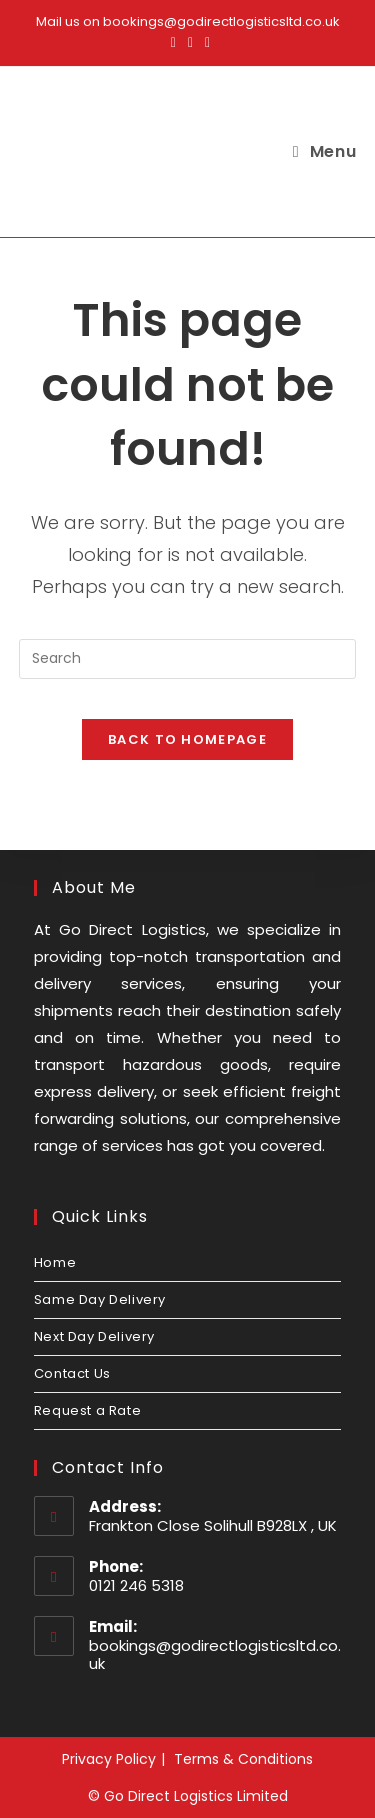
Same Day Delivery (100, 1299)
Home (55, 1262)
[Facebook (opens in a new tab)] (173, 42)
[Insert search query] (188, 659)
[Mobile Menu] (324, 152)
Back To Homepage (187, 739)
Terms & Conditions (243, 1759)
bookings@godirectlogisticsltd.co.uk (215, 1654)
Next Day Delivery (94, 1336)
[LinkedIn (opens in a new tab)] (204, 42)
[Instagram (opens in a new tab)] (190, 42)
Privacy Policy (109, 1759)
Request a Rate (87, 1410)
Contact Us (72, 1373)
